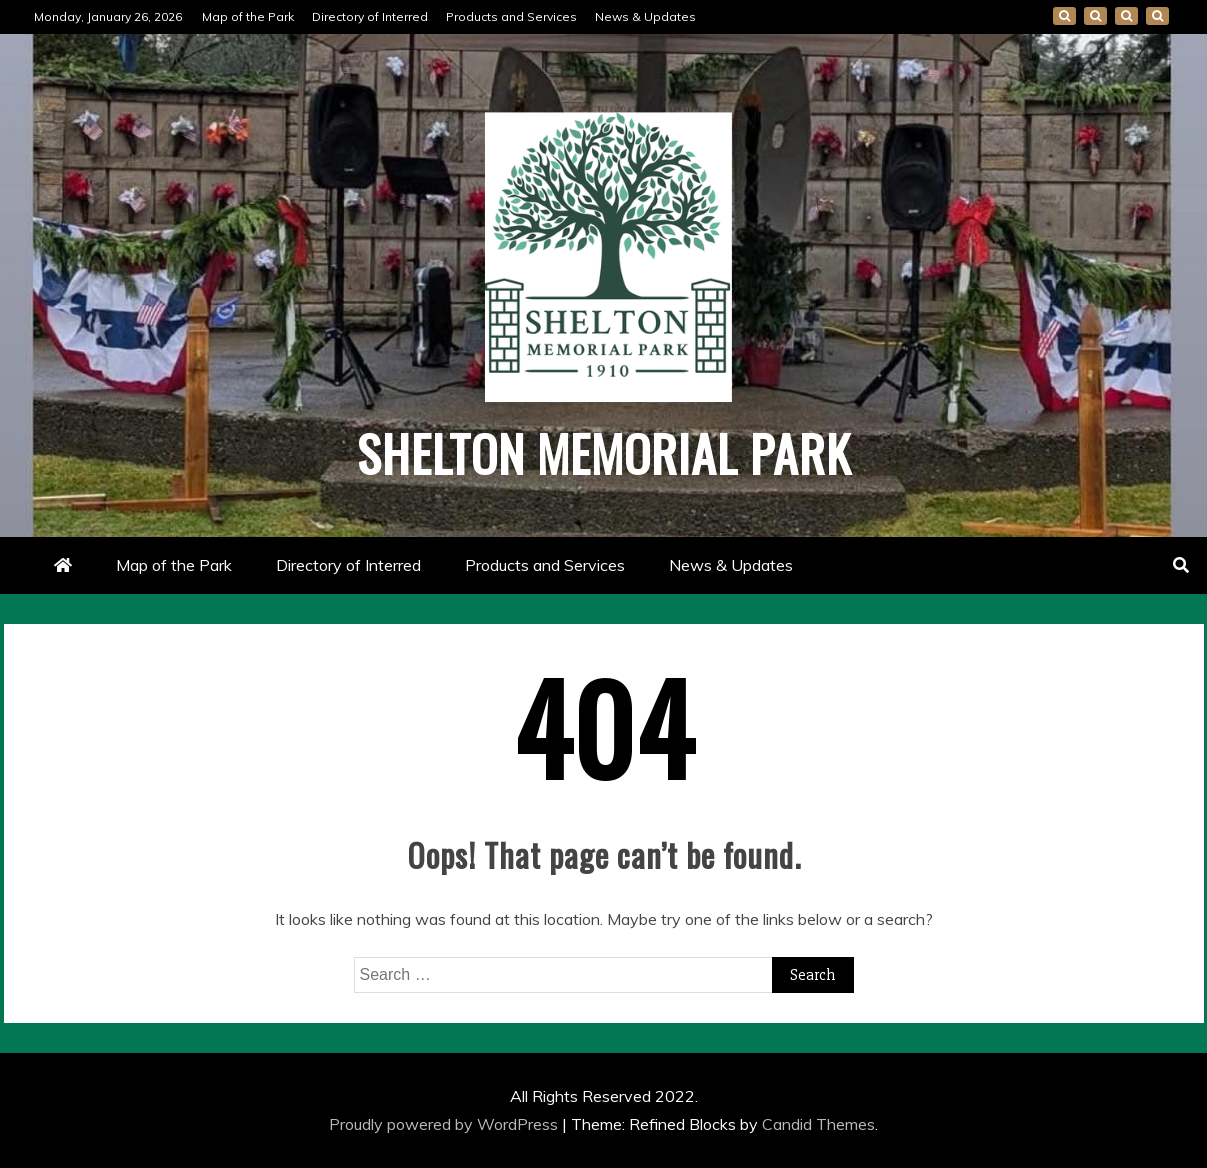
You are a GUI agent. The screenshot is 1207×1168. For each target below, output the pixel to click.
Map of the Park (248, 16)
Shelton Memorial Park (604, 452)
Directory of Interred (370, 16)
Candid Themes (818, 1124)
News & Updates (645, 16)
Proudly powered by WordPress (445, 1124)
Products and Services (511, 16)
